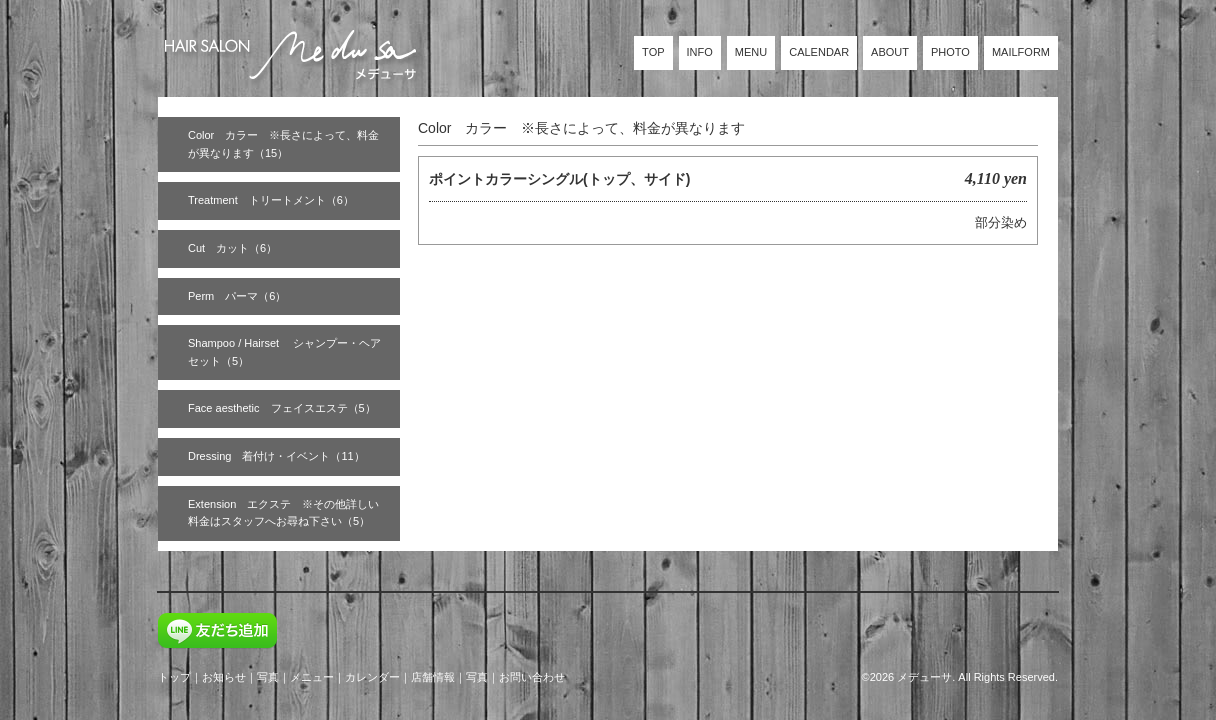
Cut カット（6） (232, 248)
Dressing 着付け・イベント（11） (276, 456)
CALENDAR (819, 52)
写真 (268, 677)
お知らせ (224, 677)
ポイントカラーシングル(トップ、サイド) (559, 179)
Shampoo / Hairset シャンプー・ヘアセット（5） (284, 352)
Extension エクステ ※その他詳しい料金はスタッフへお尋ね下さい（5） (283, 513)
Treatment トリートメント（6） (271, 200)
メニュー (312, 677)
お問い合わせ (532, 677)
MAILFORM (1021, 52)
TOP (653, 52)
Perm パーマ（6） (237, 296)
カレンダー (372, 677)
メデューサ (924, 677)
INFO (700, 52)
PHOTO (950, 52)
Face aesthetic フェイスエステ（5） (282, 408)
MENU (751, 52)
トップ (174, 677)
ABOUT (890, 52)
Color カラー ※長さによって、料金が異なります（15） (283, 144)
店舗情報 (433, 677)
